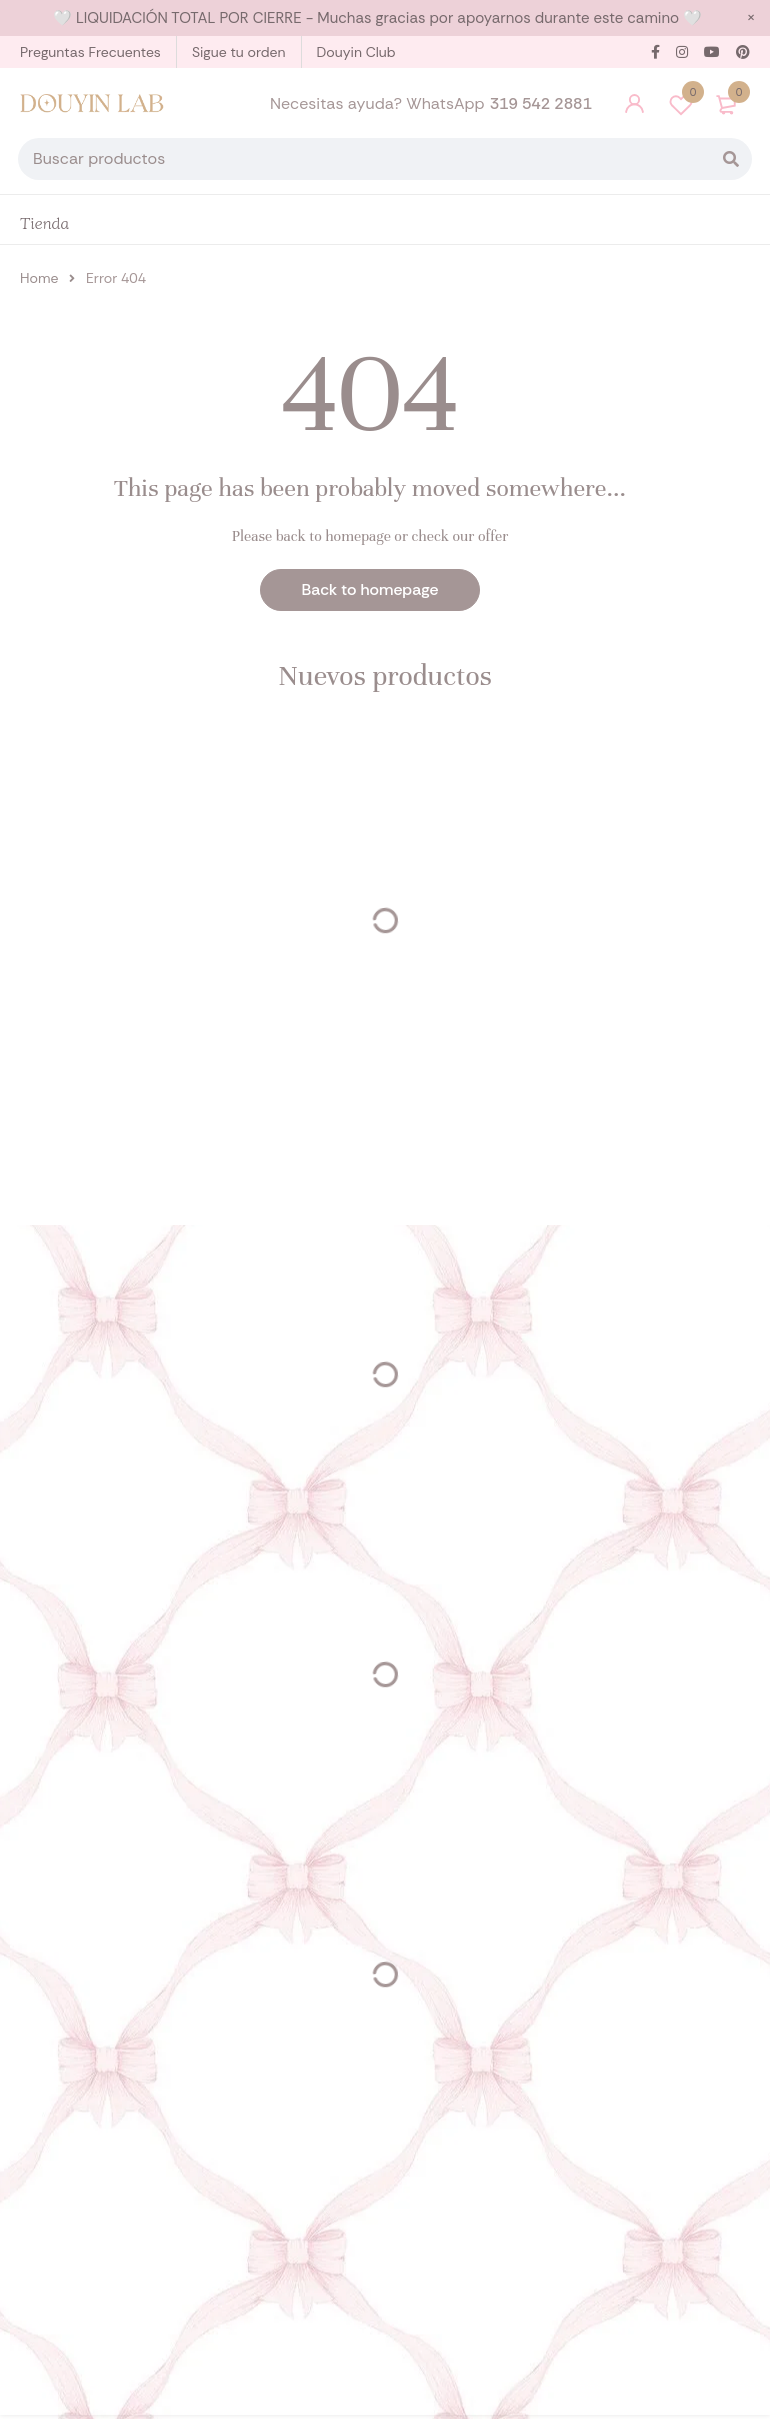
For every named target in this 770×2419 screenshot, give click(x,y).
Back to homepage (370, 593)
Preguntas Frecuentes (90, 52)
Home (39, 282)
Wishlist (681, 106)
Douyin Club (356, 52)
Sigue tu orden (239, 52)
